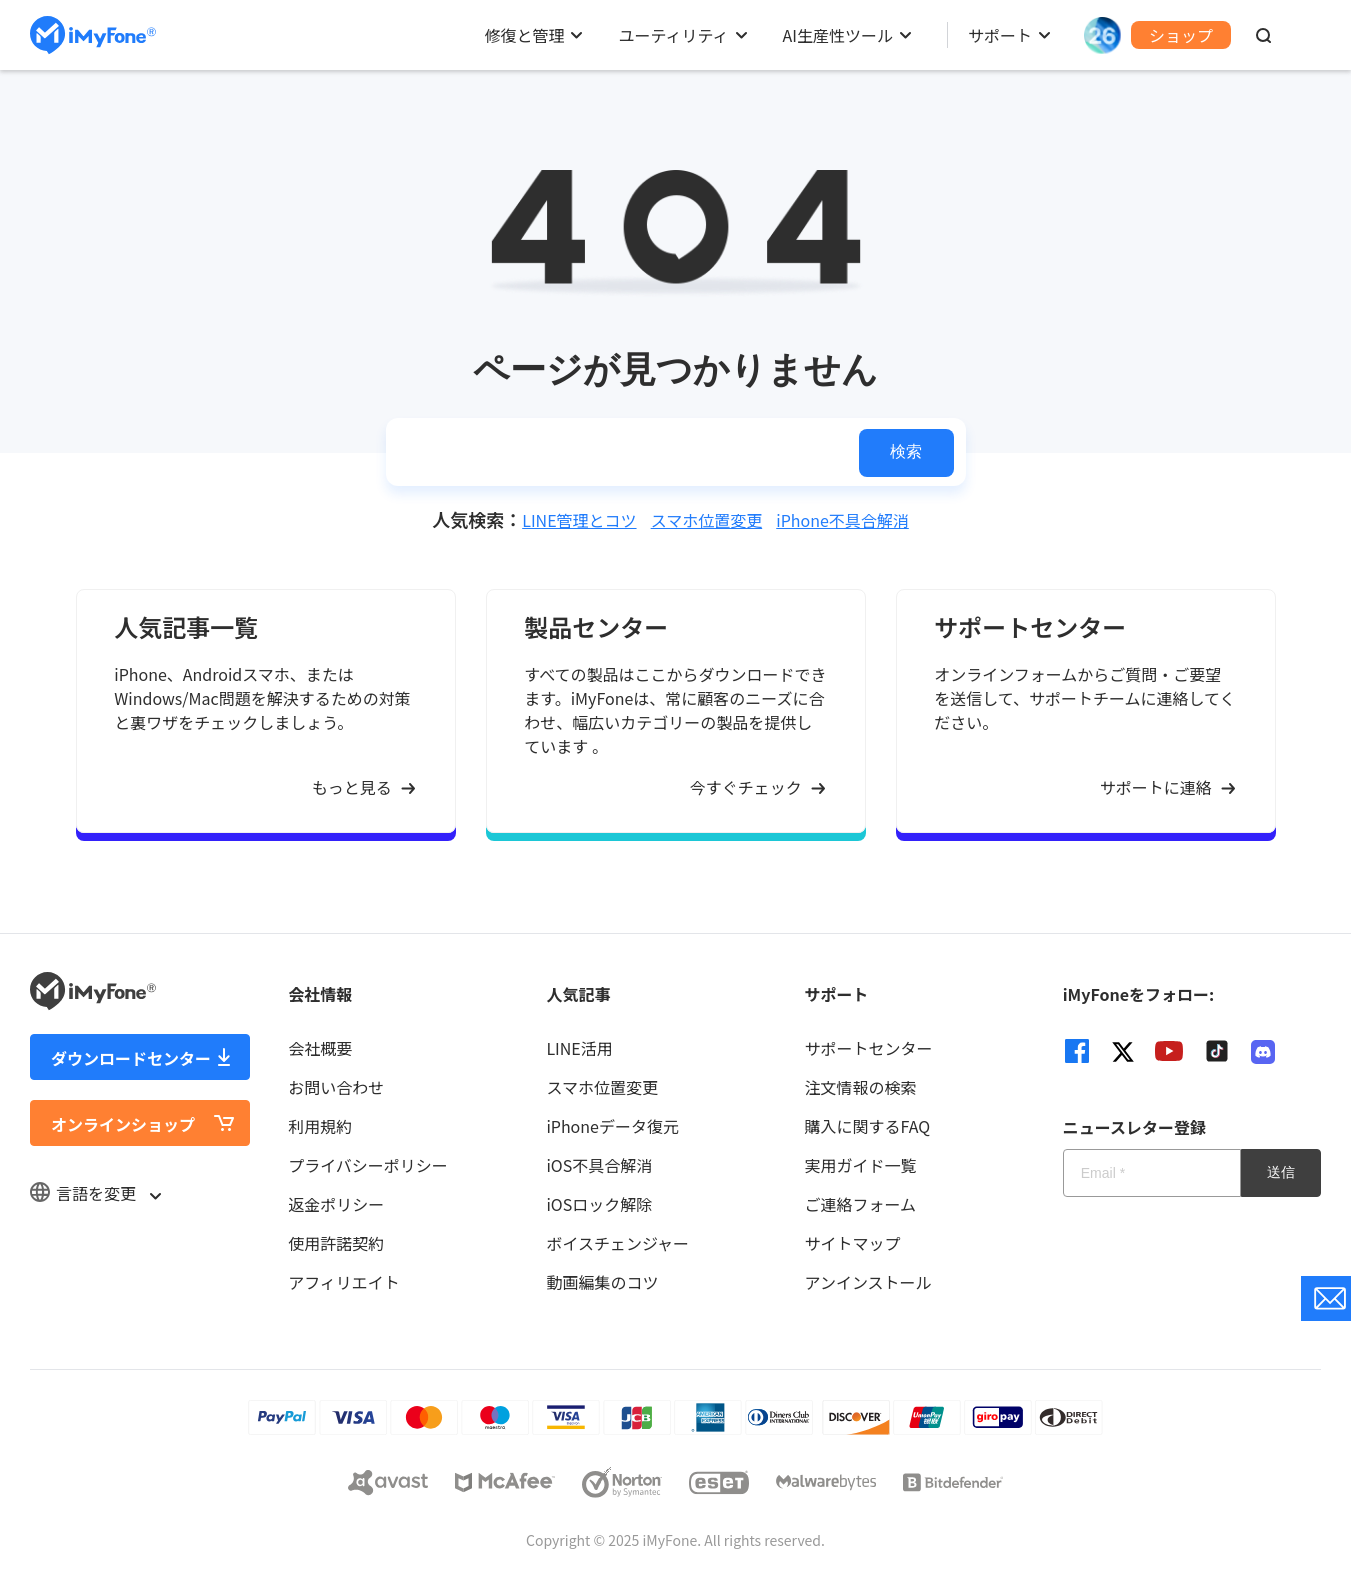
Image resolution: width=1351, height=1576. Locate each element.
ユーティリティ (673, 35)
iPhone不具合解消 (842, 520)
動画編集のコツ (602, 1282)
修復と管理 (524, 35)
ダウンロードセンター (131, 1058)
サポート (1000, 35)
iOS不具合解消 (599, 1165)
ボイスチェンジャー (617, 1243)
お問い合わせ (336, 1087)
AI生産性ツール (838, 35)
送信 (1281, 1172)
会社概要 (320, 1048)
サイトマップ (853, 1243)
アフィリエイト (344, 1282)
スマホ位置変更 (707, 520)
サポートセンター (869, 1048)
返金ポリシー (336, 1204)
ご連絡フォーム (861, 1204)
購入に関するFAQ (868, 1126)
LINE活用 (579, 1048)
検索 (906, 451)
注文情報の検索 (861, 1087)
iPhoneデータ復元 (612, 1126)
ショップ (1181, 35)
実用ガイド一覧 (861, 1165)
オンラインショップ (123, 1124)
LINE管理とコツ (579, 520)
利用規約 (320, 1126)
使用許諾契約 (336, 1243)
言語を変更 (95, 1193)
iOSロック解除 (599, 1204)
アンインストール (868, 1282)
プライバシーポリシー (368, 1165)
